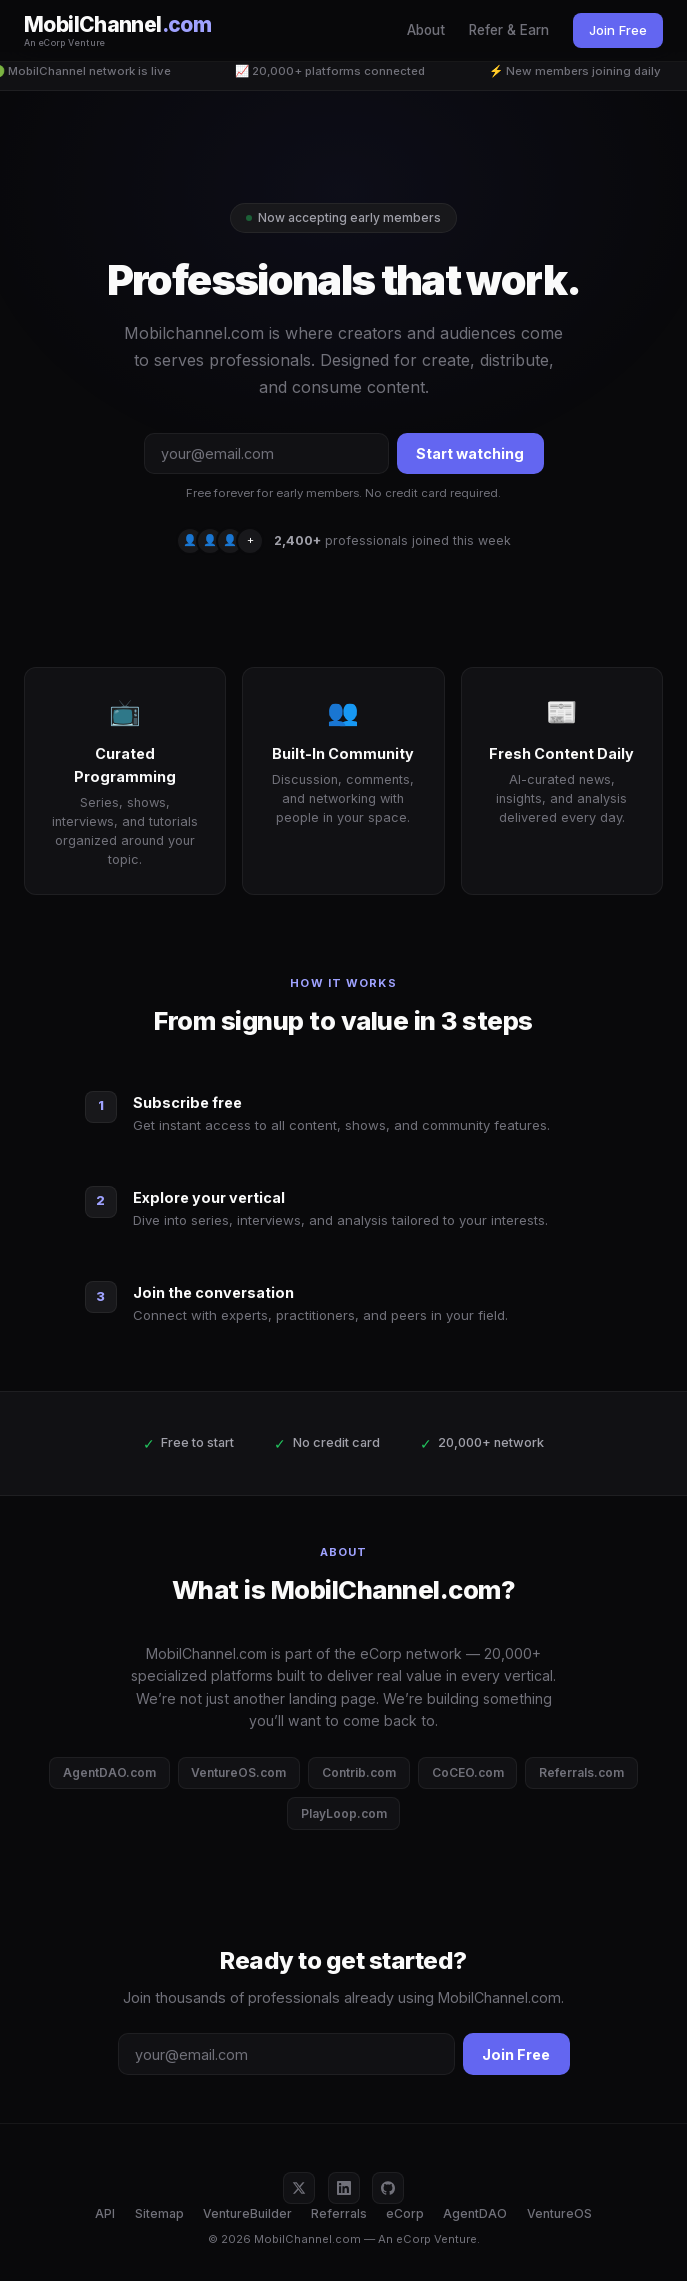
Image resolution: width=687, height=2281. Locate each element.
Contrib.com (359, 1772)
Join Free (618, 30)
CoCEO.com (468, 1772)
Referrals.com (581, 1772)
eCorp (405, 2213)
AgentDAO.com (109, 1772)
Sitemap (159, 2213)
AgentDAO (475, 2213)
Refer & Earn (509, 30)
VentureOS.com (238, 1772)
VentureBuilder (247, 2213)
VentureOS (559, 2213)
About (426, 30)
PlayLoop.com (344, 1813)
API (105, 2213)
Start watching (470, 453)
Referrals (339, 2213)
